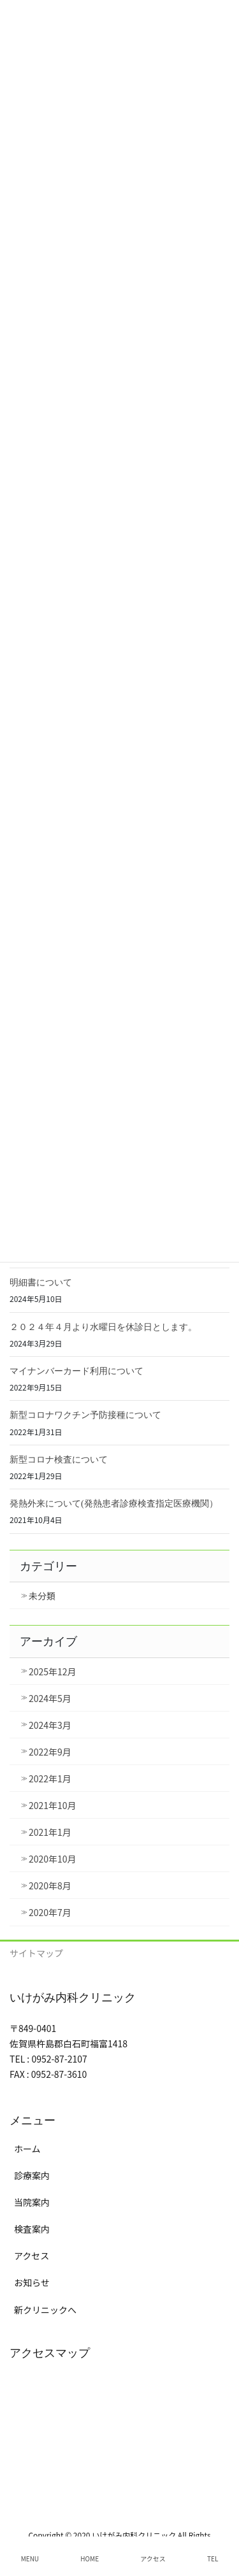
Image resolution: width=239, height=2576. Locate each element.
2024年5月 (50, 1698)
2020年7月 (50, 1912)
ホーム (27, 2148)
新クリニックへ (45, 2309)
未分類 (42, 1595)
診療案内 (32, 2175)
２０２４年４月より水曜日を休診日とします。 (103, 1327)
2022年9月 (50, 1751)
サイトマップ (36, 1953)
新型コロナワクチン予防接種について (85, 1415)
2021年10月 (52, 1805)
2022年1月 (50, 1778)
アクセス (31, 2255)
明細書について (41, 1282)
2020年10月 (52, 1858)
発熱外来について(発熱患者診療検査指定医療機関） (114, 1503)
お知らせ (32, 2282)
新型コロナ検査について (59, 1459)
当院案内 (32, 2202)
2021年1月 (50, 1832)
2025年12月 (52, 1671)
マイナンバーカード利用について (76, 1371)
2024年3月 (50, 1725)
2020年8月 (50, 1885)
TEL (212, 2558)
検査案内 (32, 2228)
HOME (89, 2558)
